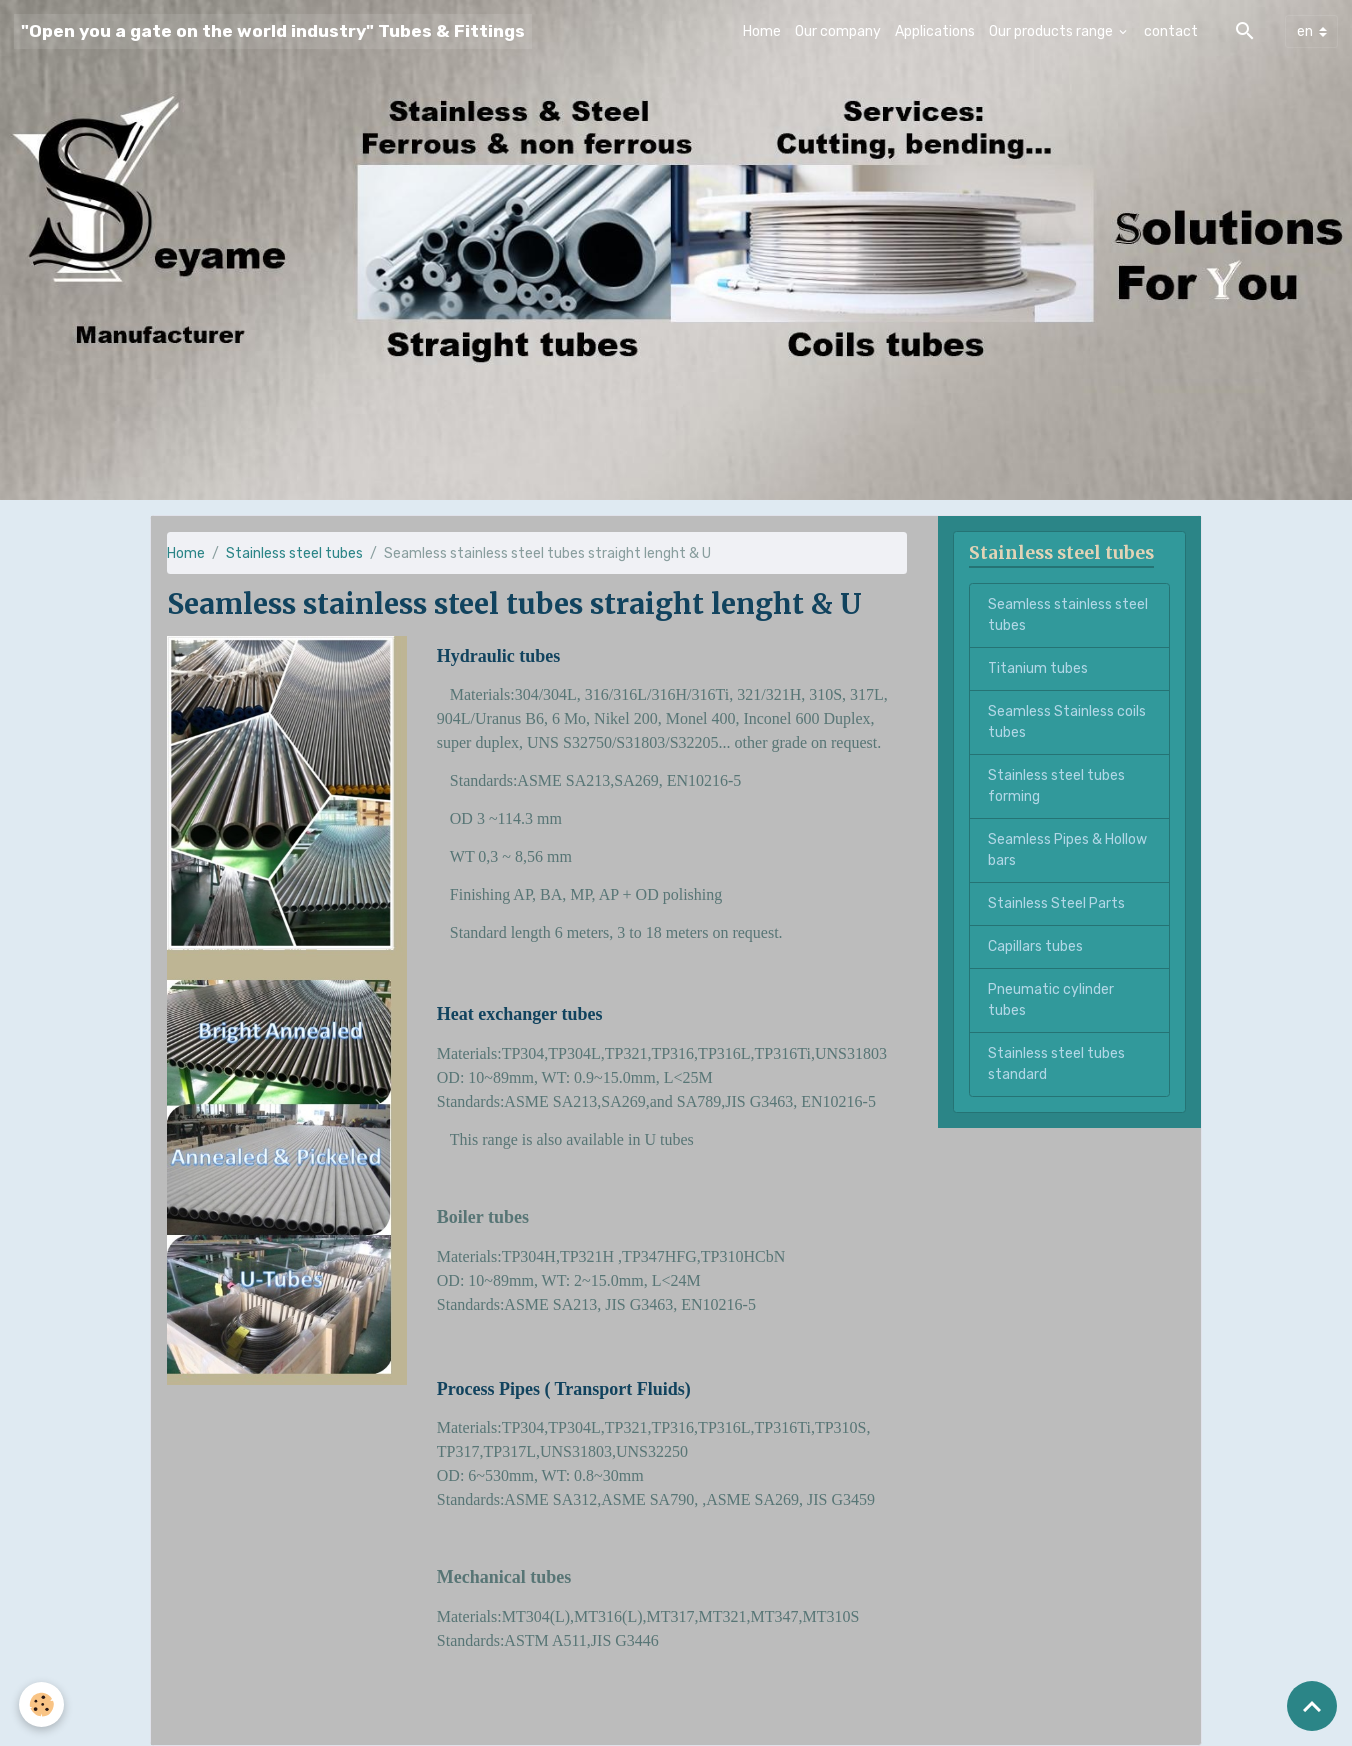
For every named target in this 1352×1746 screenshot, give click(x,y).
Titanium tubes (1038, 668)
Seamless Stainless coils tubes (1067, 722)
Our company (838, 31)
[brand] (273, 31)
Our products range (1052, 31)
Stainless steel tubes (294, 553)
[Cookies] (42, 1704)
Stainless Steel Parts (1056, 903)
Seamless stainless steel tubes (1068, 615)
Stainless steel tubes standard (1056, 1064)
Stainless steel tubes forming (1056, 786)
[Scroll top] (1312, 1706)
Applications (935, 31)
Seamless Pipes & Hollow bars (1067, 850)
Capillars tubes (1035, 946)
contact (1171, 31)
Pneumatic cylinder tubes (1051, 1000)
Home (762, 31)
